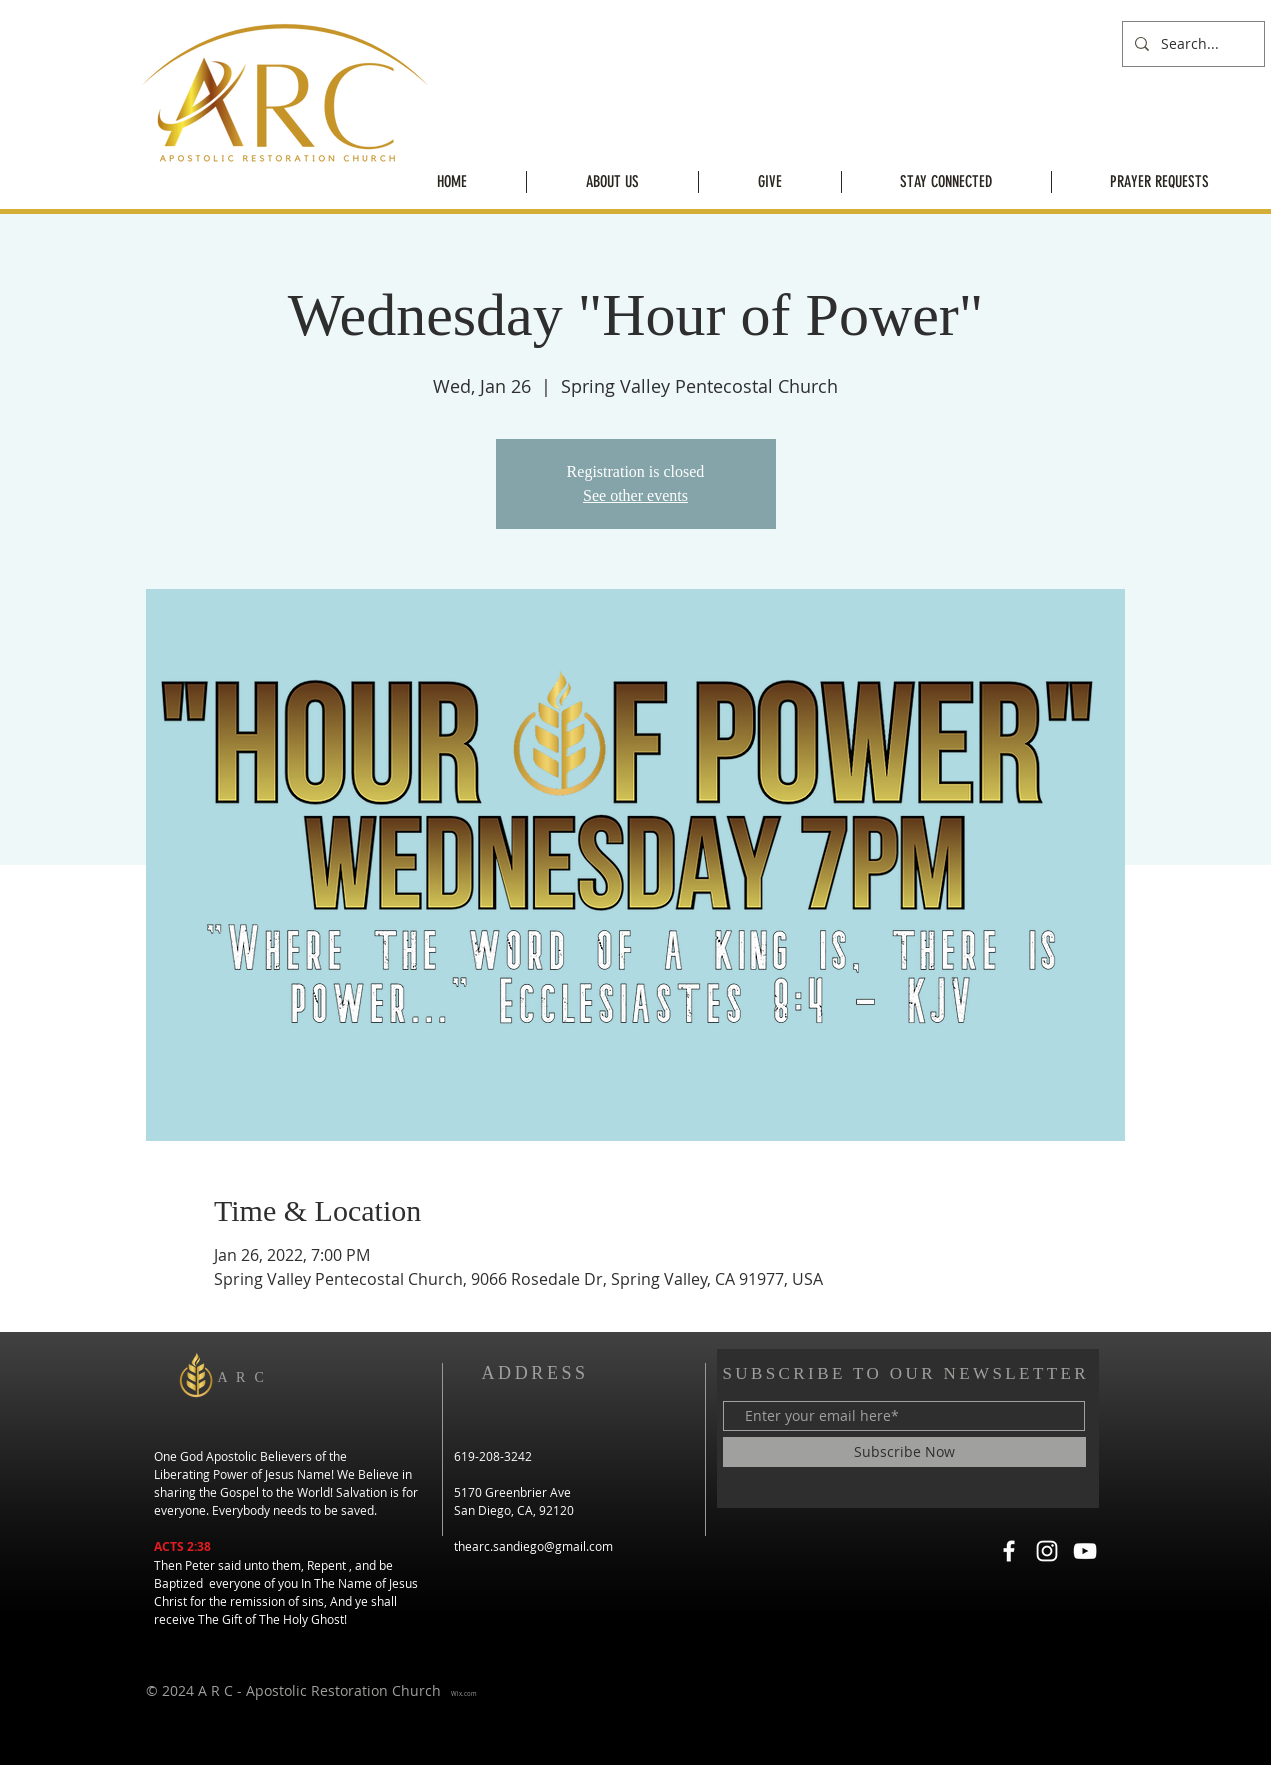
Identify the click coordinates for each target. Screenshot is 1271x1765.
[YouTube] (1085, 1551)
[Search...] (1191, 44)
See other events (635, 495)
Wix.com (464, 1694)
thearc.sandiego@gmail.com (533, 1546)
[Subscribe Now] (904, 1452)
